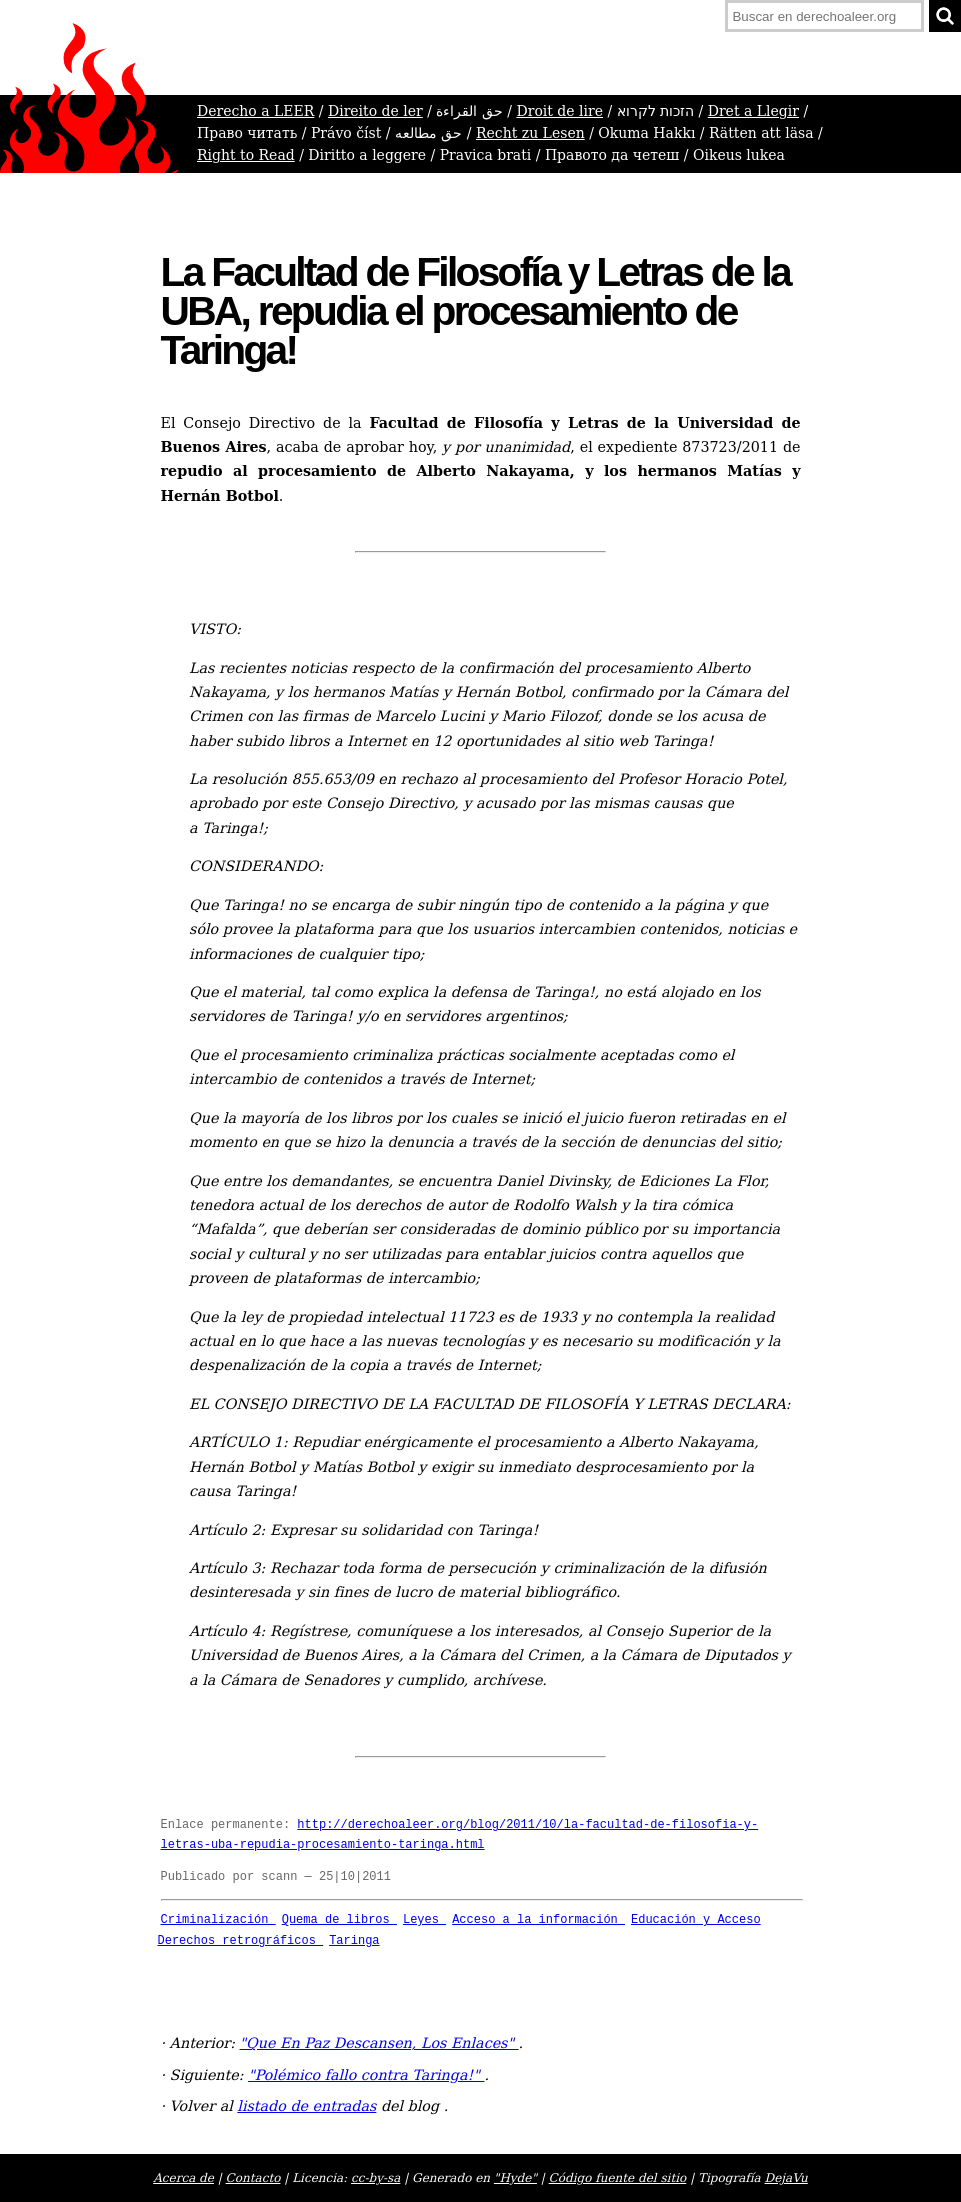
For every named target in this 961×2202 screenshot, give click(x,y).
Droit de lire (559, 111)
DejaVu (786, 2178)
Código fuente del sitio (618, 2178)
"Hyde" (515, 2178)
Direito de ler (375, 111)
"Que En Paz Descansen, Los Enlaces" (379, 2043)
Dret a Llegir (753, 111)
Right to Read (246, 155)
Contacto (253, 2178)
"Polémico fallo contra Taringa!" (366, 2075)
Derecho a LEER (255, 111)
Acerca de (183, 2178)
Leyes (424, 1920)
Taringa (354, 1941)
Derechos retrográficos (241, 1941)
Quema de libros (339, 1920)
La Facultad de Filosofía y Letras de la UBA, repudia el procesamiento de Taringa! (476, 311)
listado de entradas (306, 2106)
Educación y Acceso (696, 1920)
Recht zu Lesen (530, 133)
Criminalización (218, 1920)
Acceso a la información (538, 1920)
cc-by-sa (375, 2178)
